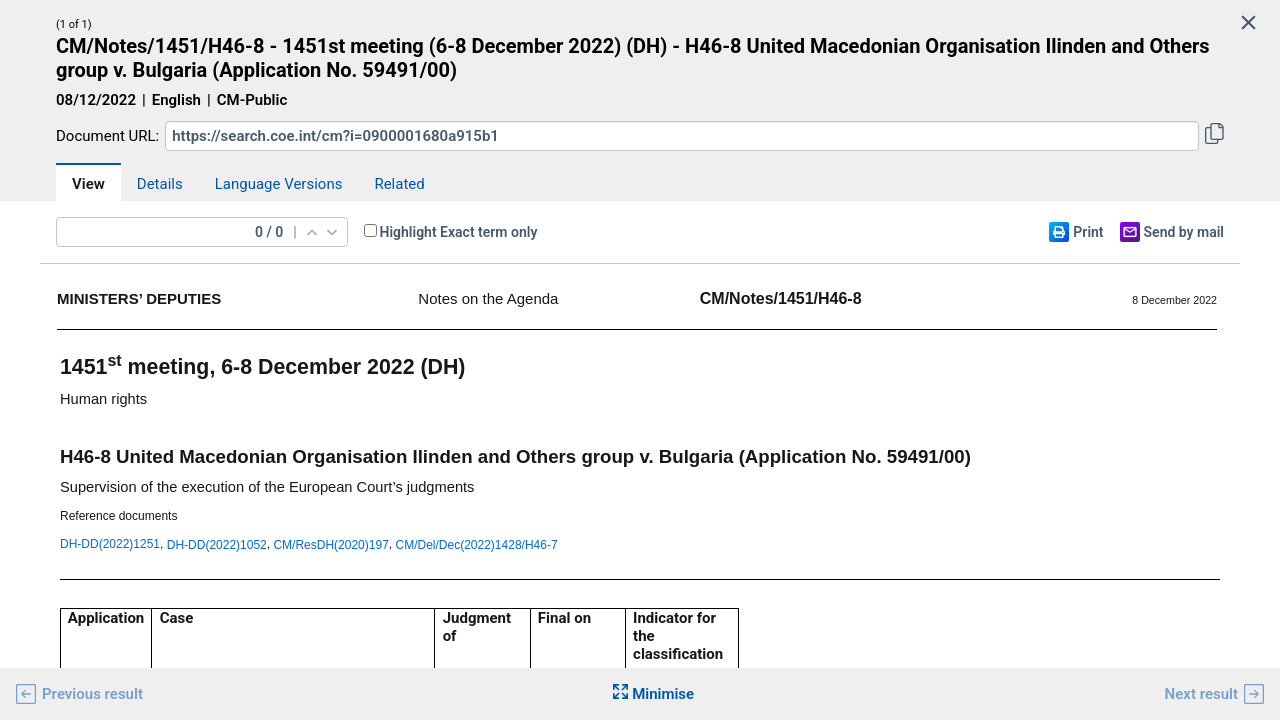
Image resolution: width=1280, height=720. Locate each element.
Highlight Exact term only (459, 232)
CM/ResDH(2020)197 (330, 545)
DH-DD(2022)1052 (217, 545)
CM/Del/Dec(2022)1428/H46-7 (477, 545)
